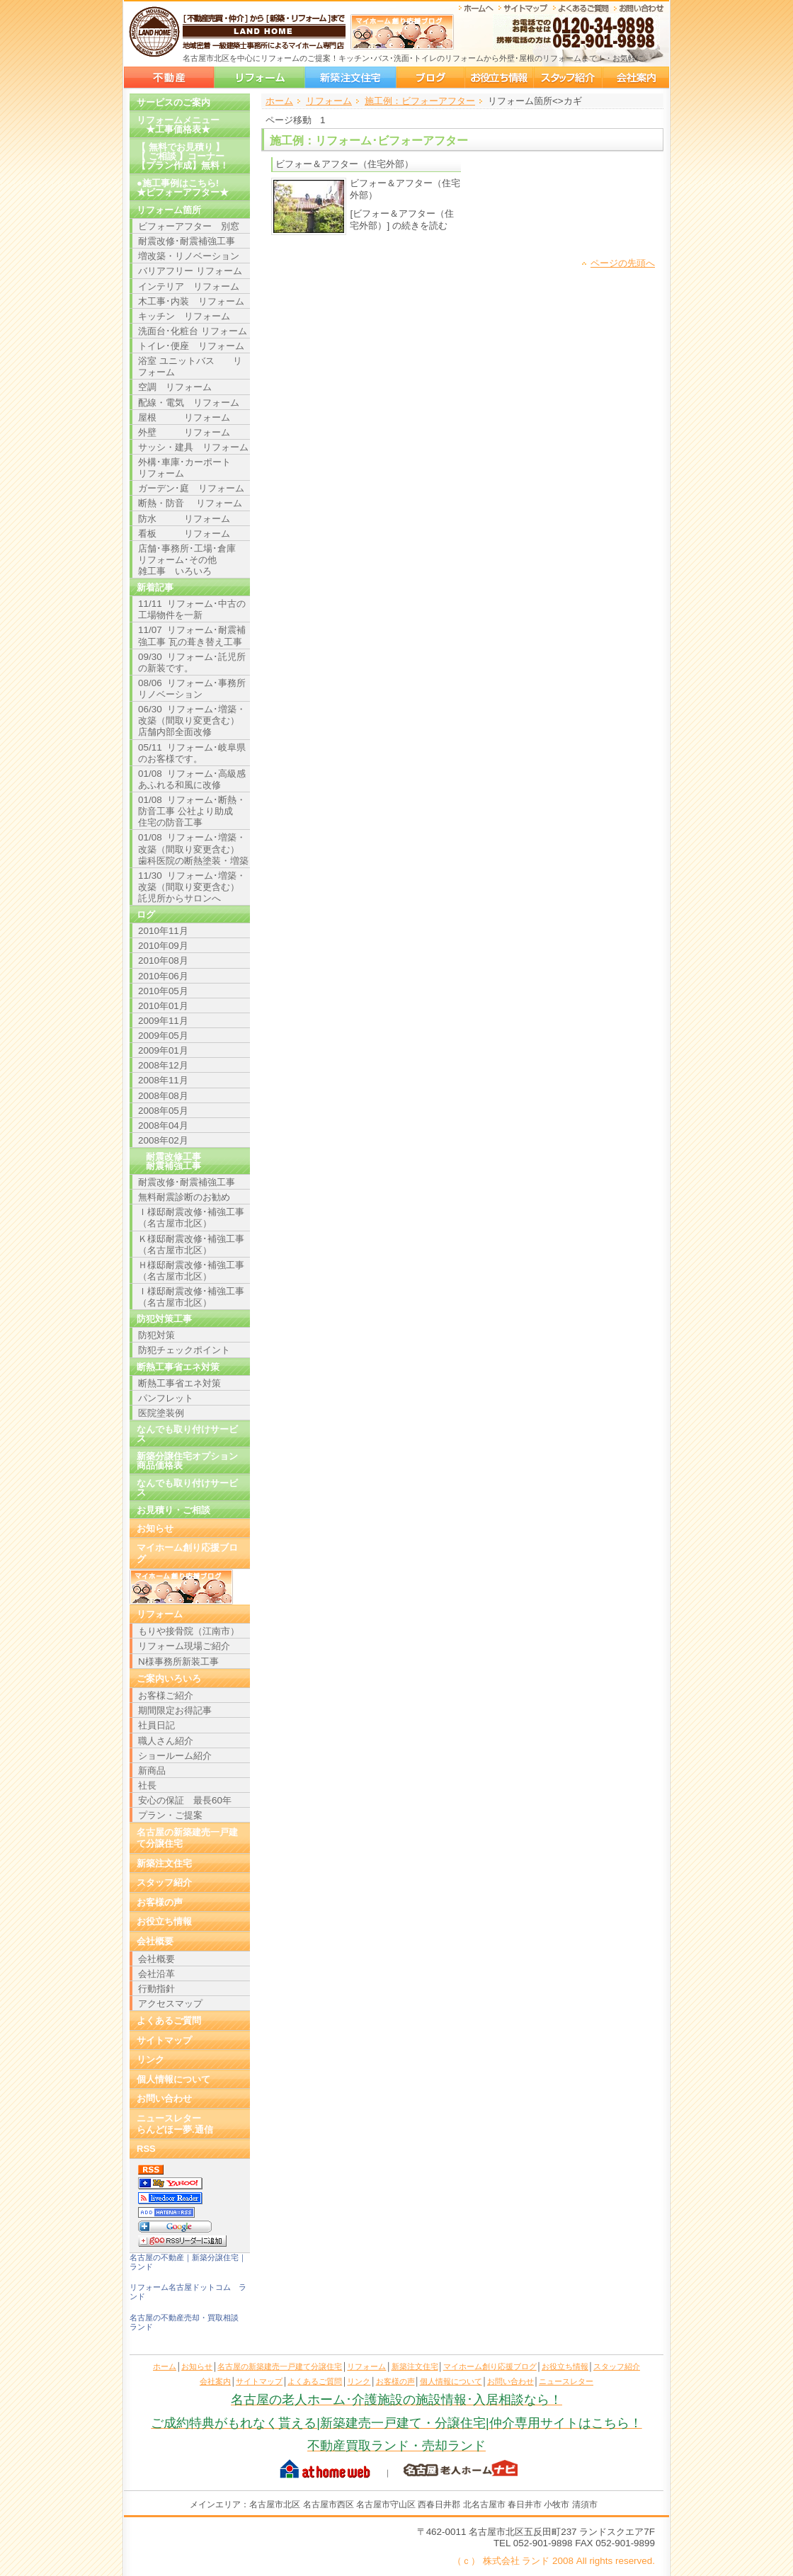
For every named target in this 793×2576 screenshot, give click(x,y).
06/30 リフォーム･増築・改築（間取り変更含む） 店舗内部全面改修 (192, 720)
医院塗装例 (161, 1413)
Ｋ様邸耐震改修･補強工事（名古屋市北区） (191, 1244)
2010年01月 (163, 1006)
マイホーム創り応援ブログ (430, 78)
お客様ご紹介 (165, 1695)
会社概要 (155, 1941)
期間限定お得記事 (175, 1710)
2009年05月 (163, 1035)
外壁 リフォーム (184, 432)
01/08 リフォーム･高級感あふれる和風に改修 (192, 779)
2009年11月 (163, 1020)
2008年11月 (163, 1080)
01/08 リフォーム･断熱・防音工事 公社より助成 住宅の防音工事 (192, 811)
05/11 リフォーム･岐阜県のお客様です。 (192, 753)
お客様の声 (160, 1902)
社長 (147, 1785)
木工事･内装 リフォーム (191, 301)
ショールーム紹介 (175, 1755)
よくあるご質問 (169, 2020)
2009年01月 (163, 1050)
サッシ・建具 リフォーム (193, 447)
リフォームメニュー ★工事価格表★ (178, 125)
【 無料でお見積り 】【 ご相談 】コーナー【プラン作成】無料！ (183, 156)
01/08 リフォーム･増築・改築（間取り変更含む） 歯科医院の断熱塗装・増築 (193, 848)
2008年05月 (163, 1110)
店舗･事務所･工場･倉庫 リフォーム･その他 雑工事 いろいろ (191, 559)
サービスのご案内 (173, 102)
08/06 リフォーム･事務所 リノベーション (194, 689)
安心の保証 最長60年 (185, 1800)
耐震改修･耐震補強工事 (186, 241)
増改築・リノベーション (188, 256)
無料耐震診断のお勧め (184, 1197)
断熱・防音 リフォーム (190, 503)
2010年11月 (163, 930)
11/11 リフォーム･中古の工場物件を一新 (192, 609)
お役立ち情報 (499, 78)
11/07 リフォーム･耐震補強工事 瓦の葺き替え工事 (192, 635)
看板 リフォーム (184, 533)
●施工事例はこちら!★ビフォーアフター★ (183, 187)
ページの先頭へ (623, 263)
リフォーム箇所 (169, 210)
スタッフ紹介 (568, 78)
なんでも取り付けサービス (187, 1434)
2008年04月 (163, 1125)
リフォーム (259, 78)
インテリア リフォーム (188, 286)
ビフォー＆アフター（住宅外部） (344, 164)
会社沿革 (156, 1973)
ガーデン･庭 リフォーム (191, 488)
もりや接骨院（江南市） (188, 1631)
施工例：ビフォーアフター (420, 101)
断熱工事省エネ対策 (179, 1383)
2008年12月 (163, 1065)
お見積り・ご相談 (173, 1510)
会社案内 (636, 78)
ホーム (279, 101)
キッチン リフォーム (184, 316)
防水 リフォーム (184, 518)
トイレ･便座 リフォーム (191, 346)
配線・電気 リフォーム (188, 402)
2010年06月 (163, 976)
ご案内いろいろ (169, 1678)
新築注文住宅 (350, 78)
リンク (150, 2059)
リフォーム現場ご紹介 (184, 1646)
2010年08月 (163, 960)
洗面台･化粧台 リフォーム (192, 331)
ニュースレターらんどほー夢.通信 (175, 2124)
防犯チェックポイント (184, 1350)
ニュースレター (566, 2381)
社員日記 (156, 1725)
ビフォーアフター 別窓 (188, 226)
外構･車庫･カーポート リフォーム (193, 468)
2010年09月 (163, 945)
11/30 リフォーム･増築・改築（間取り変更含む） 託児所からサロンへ (192, 887)
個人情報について (173, 2079)
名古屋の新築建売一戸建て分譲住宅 (169, 78)
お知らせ (155, 1528)
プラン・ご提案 (170, 1815)
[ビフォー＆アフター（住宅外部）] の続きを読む (402, 219)
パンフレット (165, 1398)
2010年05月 (163, 991)
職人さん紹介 (165, 1741)
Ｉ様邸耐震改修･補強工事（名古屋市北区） (191, 1218)
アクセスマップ (170, 2003)
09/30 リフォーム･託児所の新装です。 (192, 662)
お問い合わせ (164, 2098)
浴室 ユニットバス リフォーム (190, 366)
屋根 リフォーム (184, 417)
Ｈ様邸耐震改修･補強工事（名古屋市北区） (191, 1271)
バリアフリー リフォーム (190, 271)
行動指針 (156, 1988)
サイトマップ (164, 2040)
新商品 (152, 1770)
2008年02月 (163, 1140)
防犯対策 (156, 1335)
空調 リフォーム (175, 387)
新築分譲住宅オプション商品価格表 (187, 1461)
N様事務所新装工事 (178, 1661)
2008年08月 (163, 1095)
